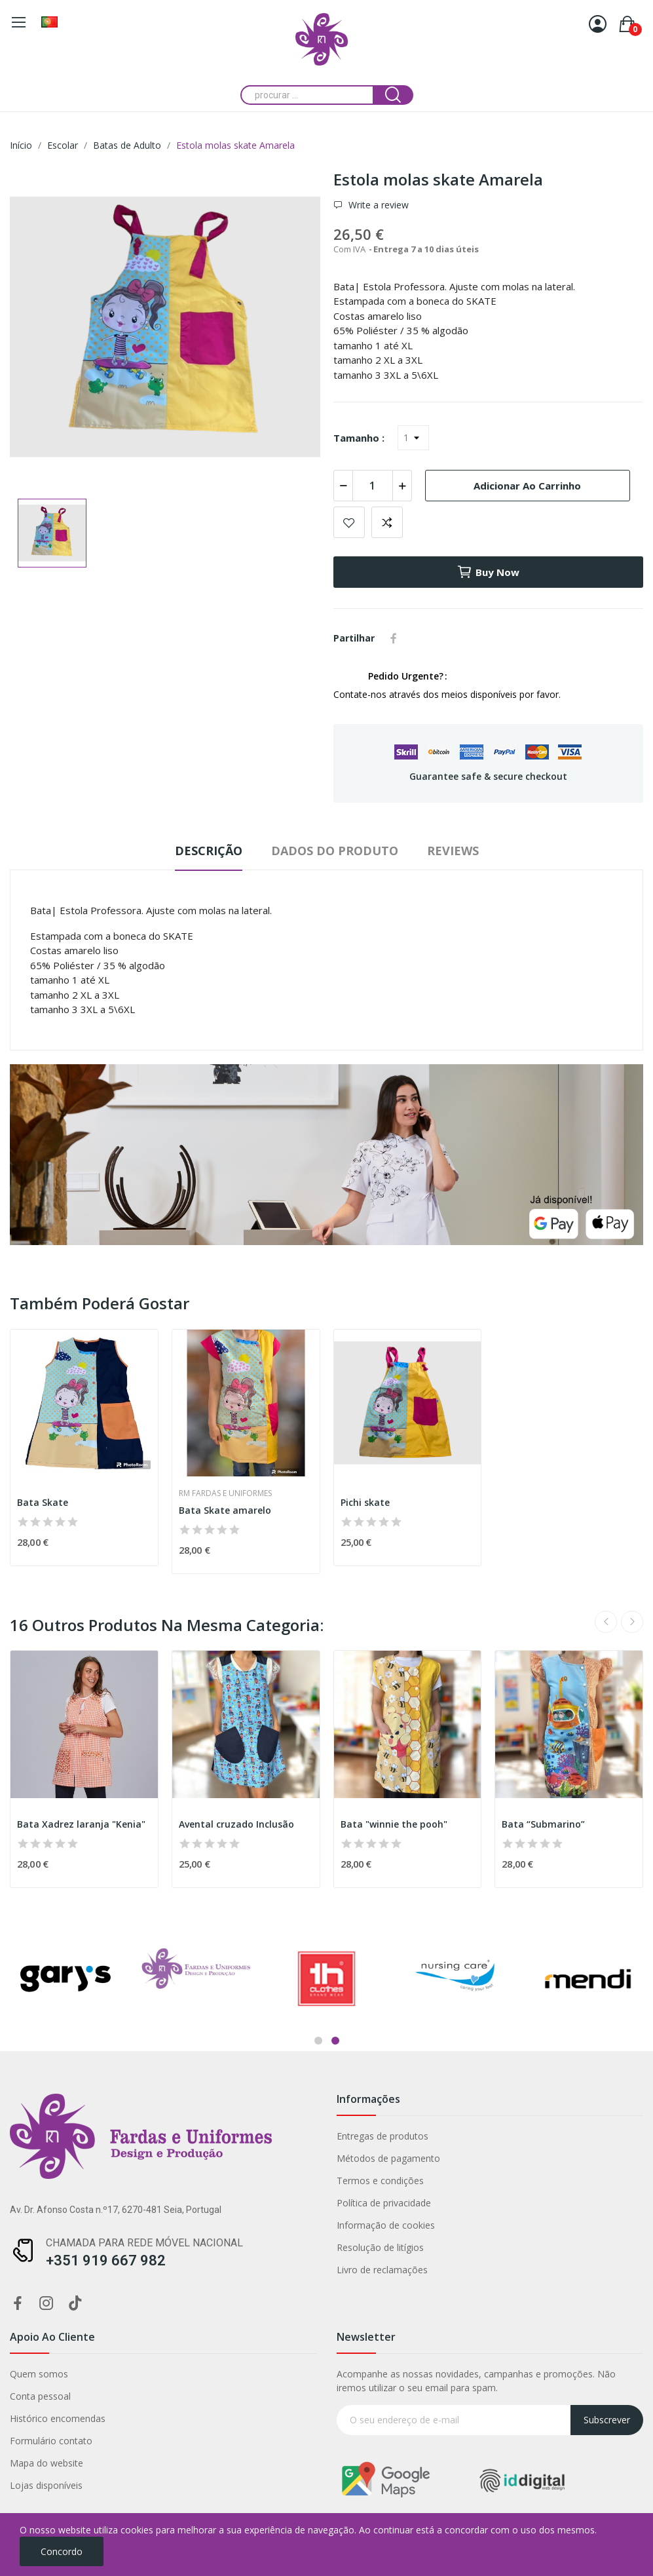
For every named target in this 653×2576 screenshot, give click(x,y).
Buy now (488, 572)
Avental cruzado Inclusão (236, 1824)
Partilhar (393, 638)
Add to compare (387, 522)
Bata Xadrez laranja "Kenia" (81, 1824)
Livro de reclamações (158, 2269)
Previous (606, 1622)
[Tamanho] (413, 437)
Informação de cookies (162, 2225)
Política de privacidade (160, 2203)
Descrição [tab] (208, 850)
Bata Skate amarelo (225, 1510)
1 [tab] (318, 2041)
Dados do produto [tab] (334, 850)
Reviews (453, 850)
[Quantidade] (372, 485)
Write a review (377, 205)
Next (632, 1622)
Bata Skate (42, 1502)
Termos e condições (156, 2180)
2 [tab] (335, 2041)
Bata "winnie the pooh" (394, 1824)
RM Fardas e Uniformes (225, 1493)
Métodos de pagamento (165, 2158)
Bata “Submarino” (543, 1824)
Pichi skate (365, 1502)
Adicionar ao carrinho (527, 485)
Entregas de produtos (159, 2136)
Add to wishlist (349, 522)
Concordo (62, 2551)
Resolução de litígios (156, 2247)
